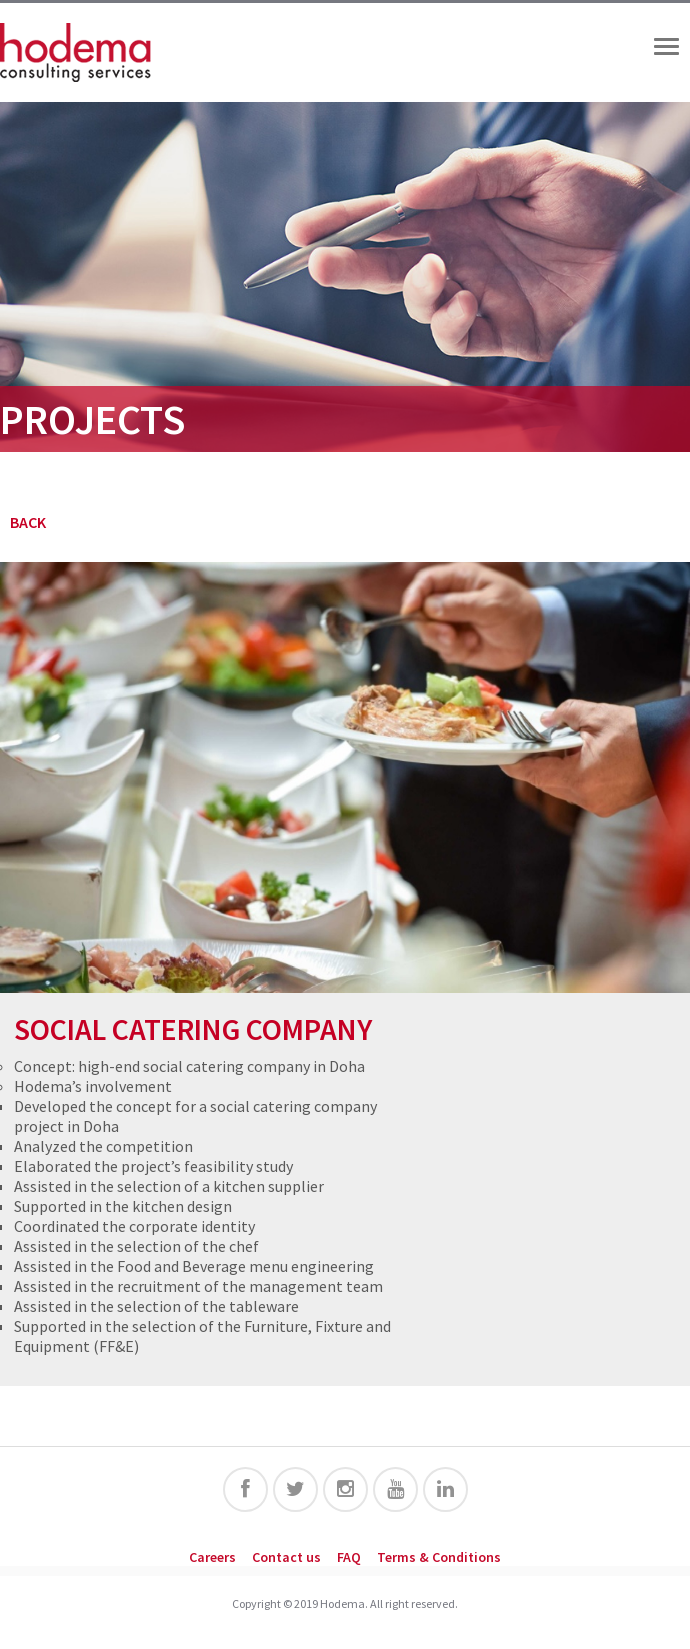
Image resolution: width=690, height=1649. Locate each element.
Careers (212, 1557)
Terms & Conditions (439, 1557)
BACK (28, 522)
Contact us (286, 1557)
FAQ (349, 1557)
